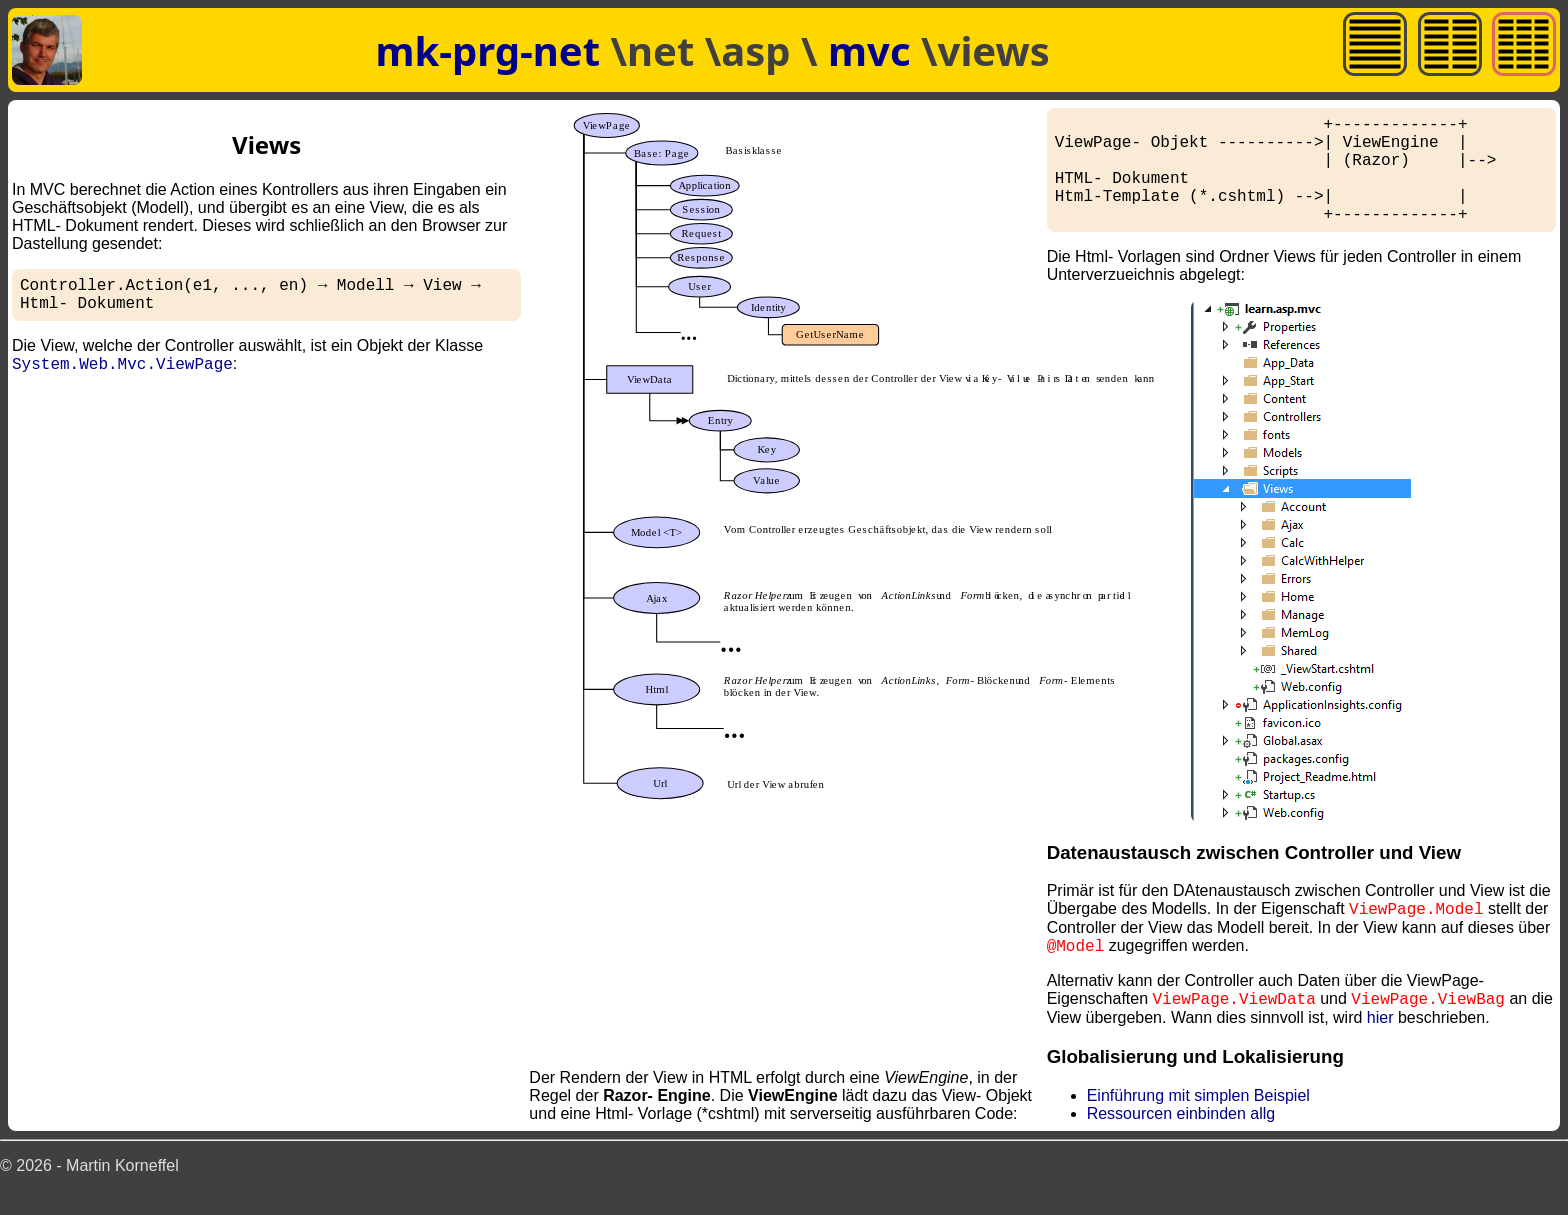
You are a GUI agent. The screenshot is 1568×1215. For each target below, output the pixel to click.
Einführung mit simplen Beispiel (1198, 1119)
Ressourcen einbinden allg (1181, 1137)
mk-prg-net (487, 50)
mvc (874, 50)
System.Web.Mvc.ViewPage (122, 373)
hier (1380, 1041)
